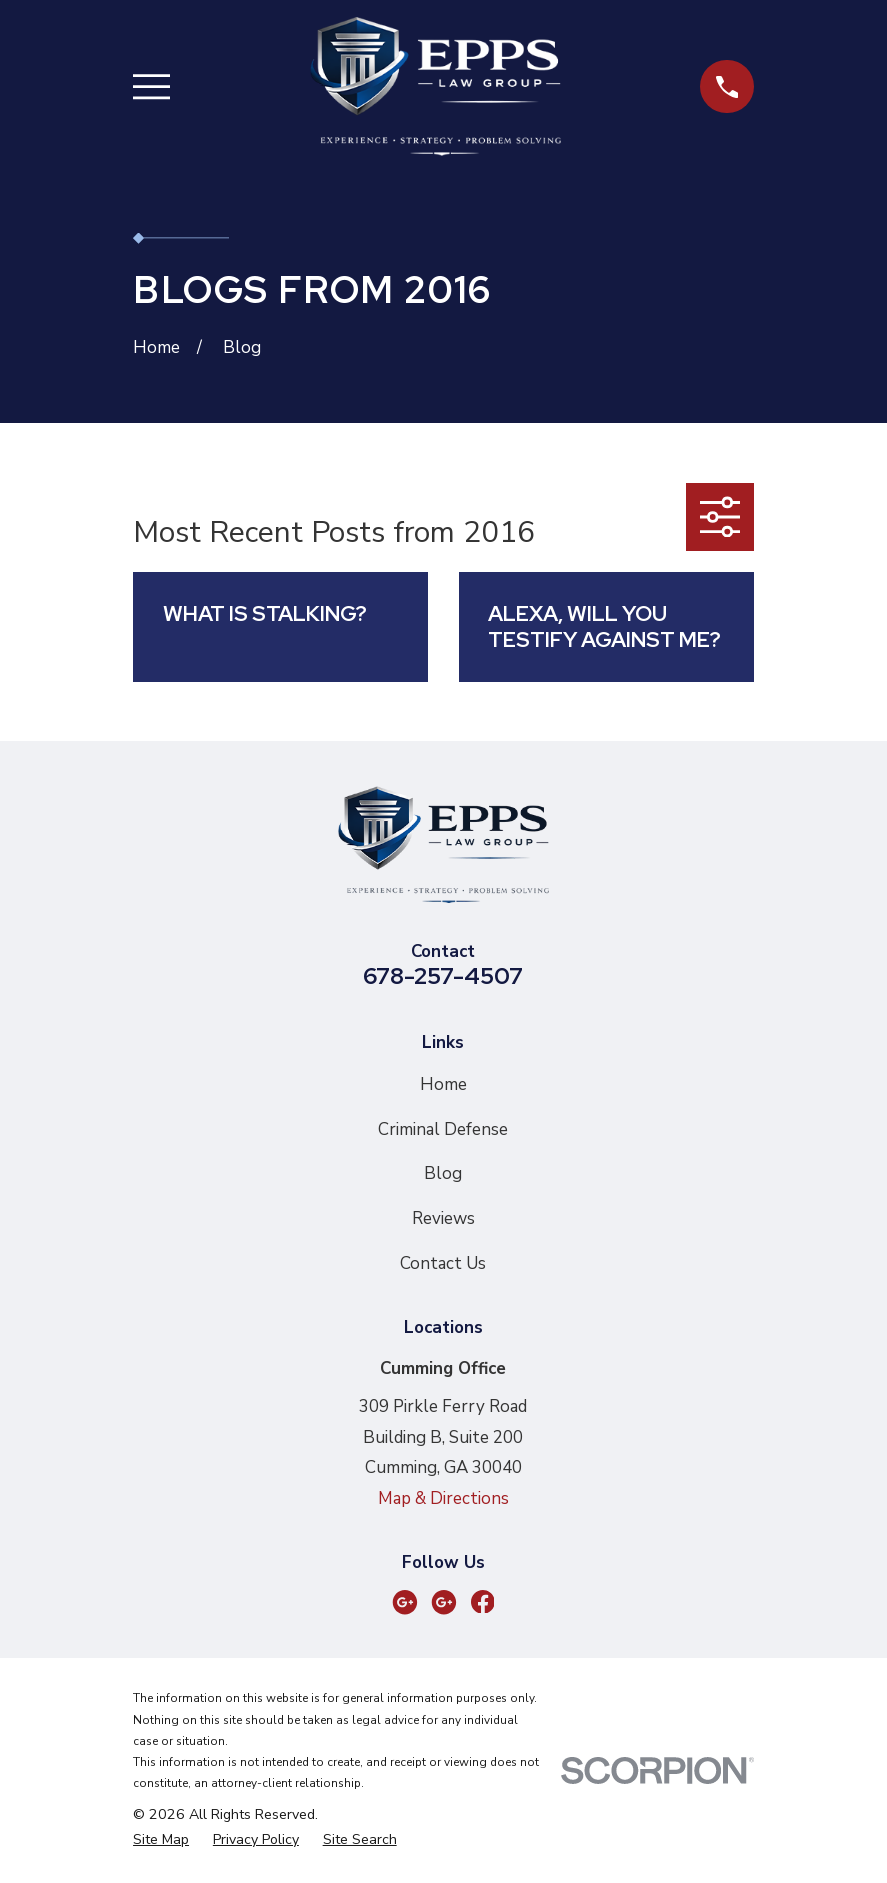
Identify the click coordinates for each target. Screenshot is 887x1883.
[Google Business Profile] (405, 1602)
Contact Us (443, 1263)
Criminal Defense (443, 1129)
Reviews (443, 1218)
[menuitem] (161, 1840)
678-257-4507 (443, 975)
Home (443, 1084)
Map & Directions (443, 1498)
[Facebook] (483, 1602)
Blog (443, 1173)
